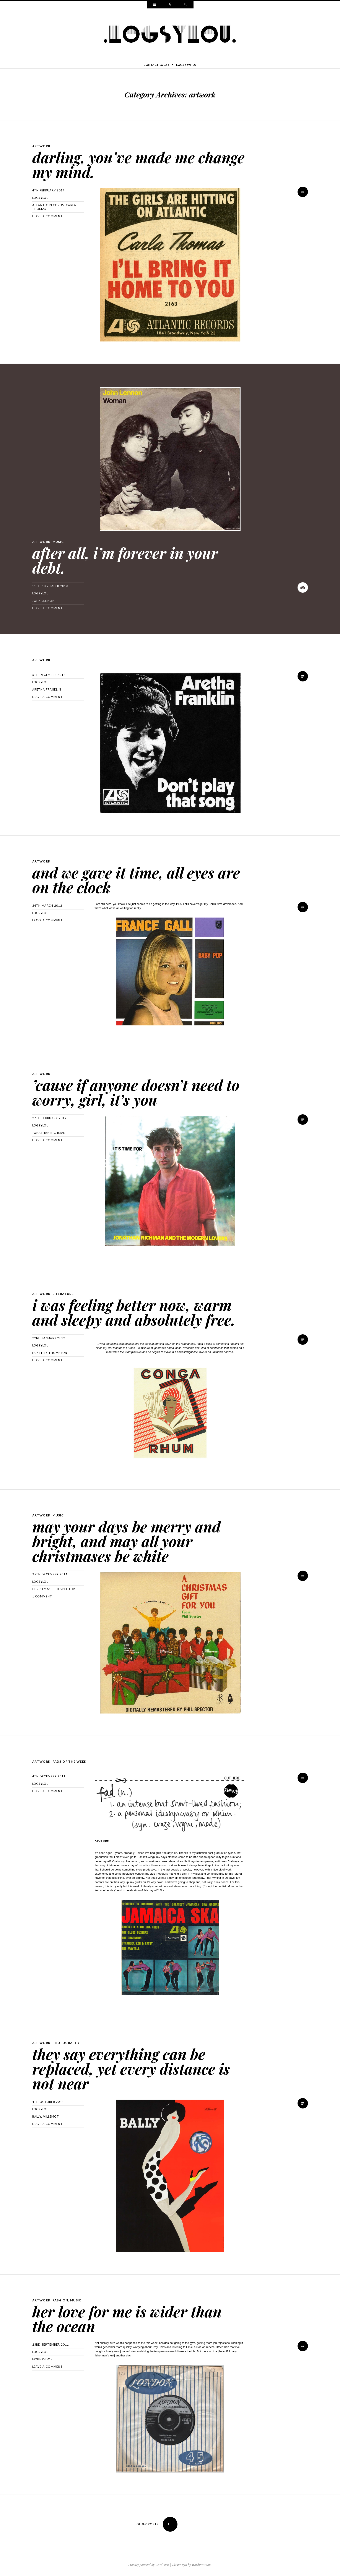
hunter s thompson (49, 1352)
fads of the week (69, 1761)
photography (66, 2043)
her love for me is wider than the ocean (127, 2318)
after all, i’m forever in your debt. (125, 560)
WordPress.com (201, 2565)
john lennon (43, 600)
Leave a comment (47, 216)
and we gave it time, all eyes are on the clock (136, 879)
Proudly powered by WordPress (148, 2565)
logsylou (40, 197)
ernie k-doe (42, 2359)
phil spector (64, 1589)
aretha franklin (46, 689)
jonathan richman (49, 1132)
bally (36, 2116)
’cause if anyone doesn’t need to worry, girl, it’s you (135, 1092)
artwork (41, 146)
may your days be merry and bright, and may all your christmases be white (126, 1541)
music (58, 542)
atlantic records (48, 205)
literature (63, 1294)
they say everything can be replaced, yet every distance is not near (131, 2068)
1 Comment (42, 1596)
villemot (51, 2116)
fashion (60, 2300)
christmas (41, 1589)
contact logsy (156, 64)
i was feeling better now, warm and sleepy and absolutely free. (133, 1312)
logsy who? (186, 64)
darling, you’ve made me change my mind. (138, 164)
